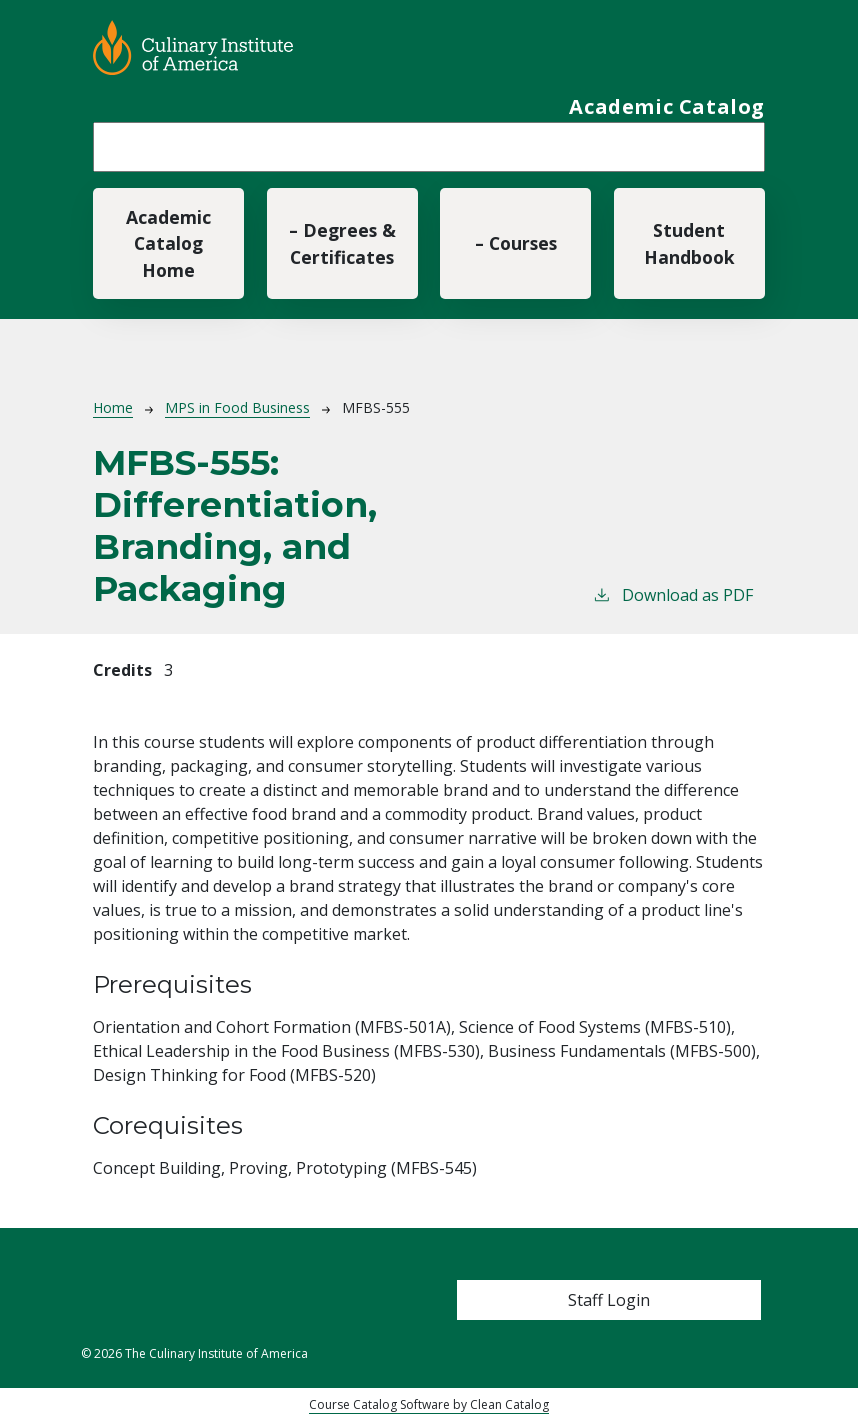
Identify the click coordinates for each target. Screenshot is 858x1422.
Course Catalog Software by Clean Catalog (429, 1404)
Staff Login (609, 1300)
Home (113, 407)
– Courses (516, 243)
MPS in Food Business (237, 407)
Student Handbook (689, 243)
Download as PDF (672, 594)
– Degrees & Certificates (342, 243)
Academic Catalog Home (168, 243)
